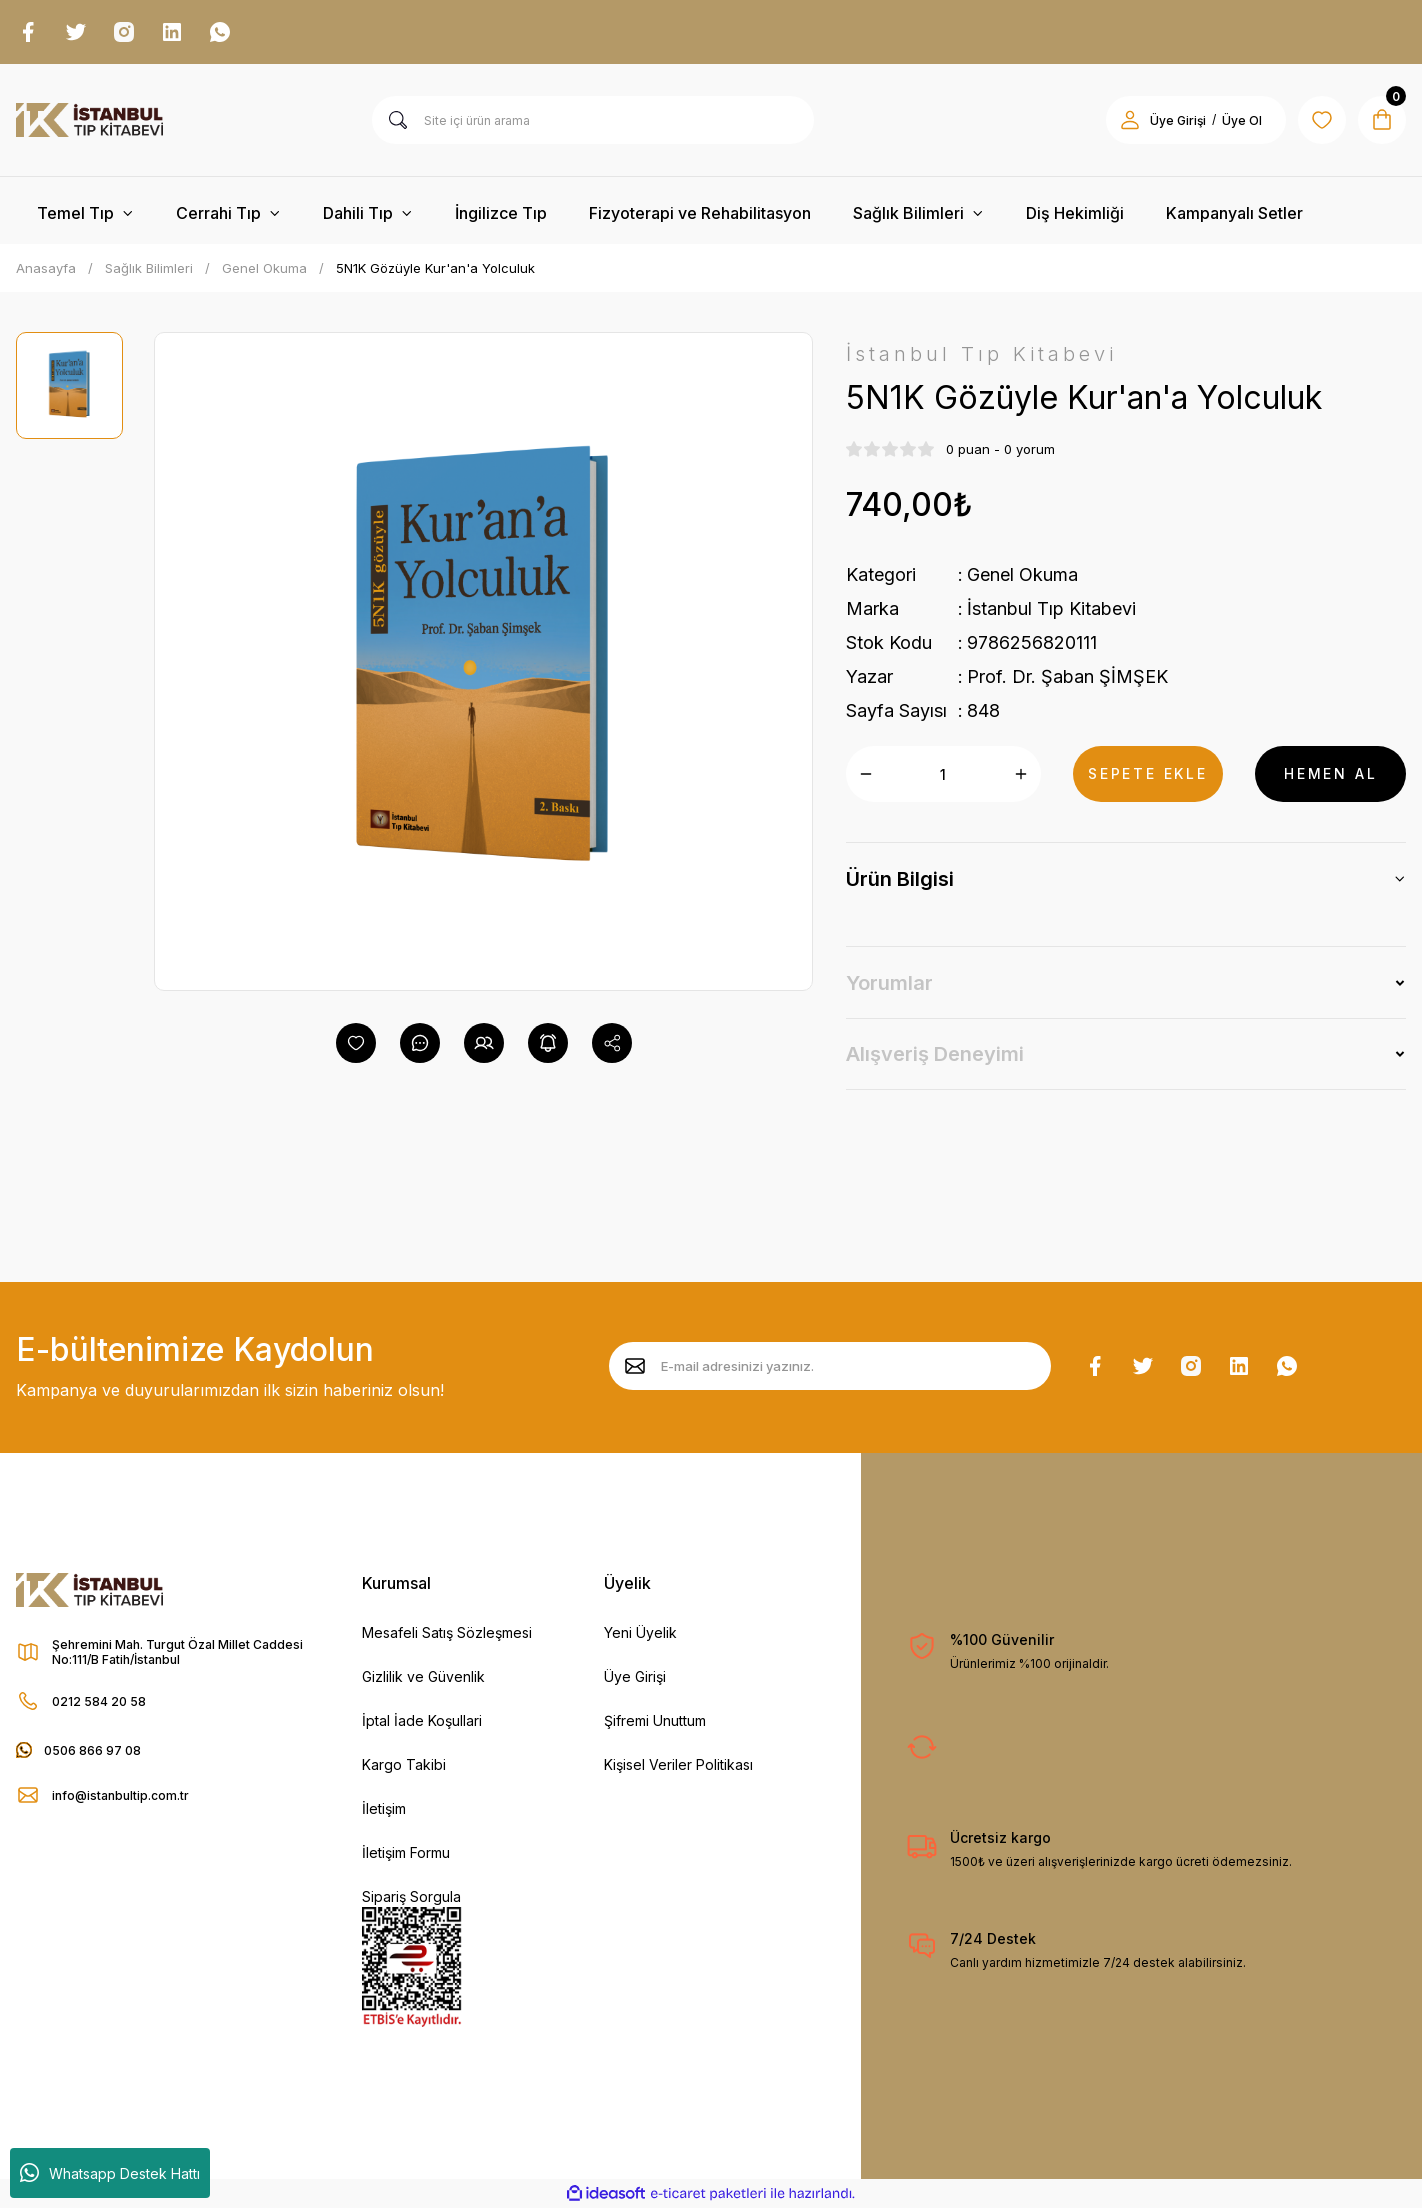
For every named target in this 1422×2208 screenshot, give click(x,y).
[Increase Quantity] (1021, 774)
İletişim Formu (406, 1852)
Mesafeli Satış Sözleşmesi (447, 1632)
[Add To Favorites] (356, 1043)
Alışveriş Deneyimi (935, 1054)
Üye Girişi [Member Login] (1178, 120)
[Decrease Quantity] (866, 774)
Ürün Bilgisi (900, 879)
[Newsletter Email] (830, 1366)
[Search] (593, 120)
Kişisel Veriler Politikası (678, 1764)
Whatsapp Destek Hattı (110, 2173)
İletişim (384, 1808)
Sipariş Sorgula (411, 1896)
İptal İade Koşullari (422, 1720)
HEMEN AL (1330, 773)
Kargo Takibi (404, 1764)
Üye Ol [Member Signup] (1242, 120)
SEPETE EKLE (1148, 773)
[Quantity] (943, 774)
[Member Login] (1130, 120)
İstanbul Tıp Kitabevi (1051, 608)
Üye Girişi (635, 1676)
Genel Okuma (1022, 574)
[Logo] (89, 120)
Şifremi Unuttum (655, 1720)
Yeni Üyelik (640, 1632)
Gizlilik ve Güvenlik (423, 1676)
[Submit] (635, 1366)
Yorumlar (889, 983)
